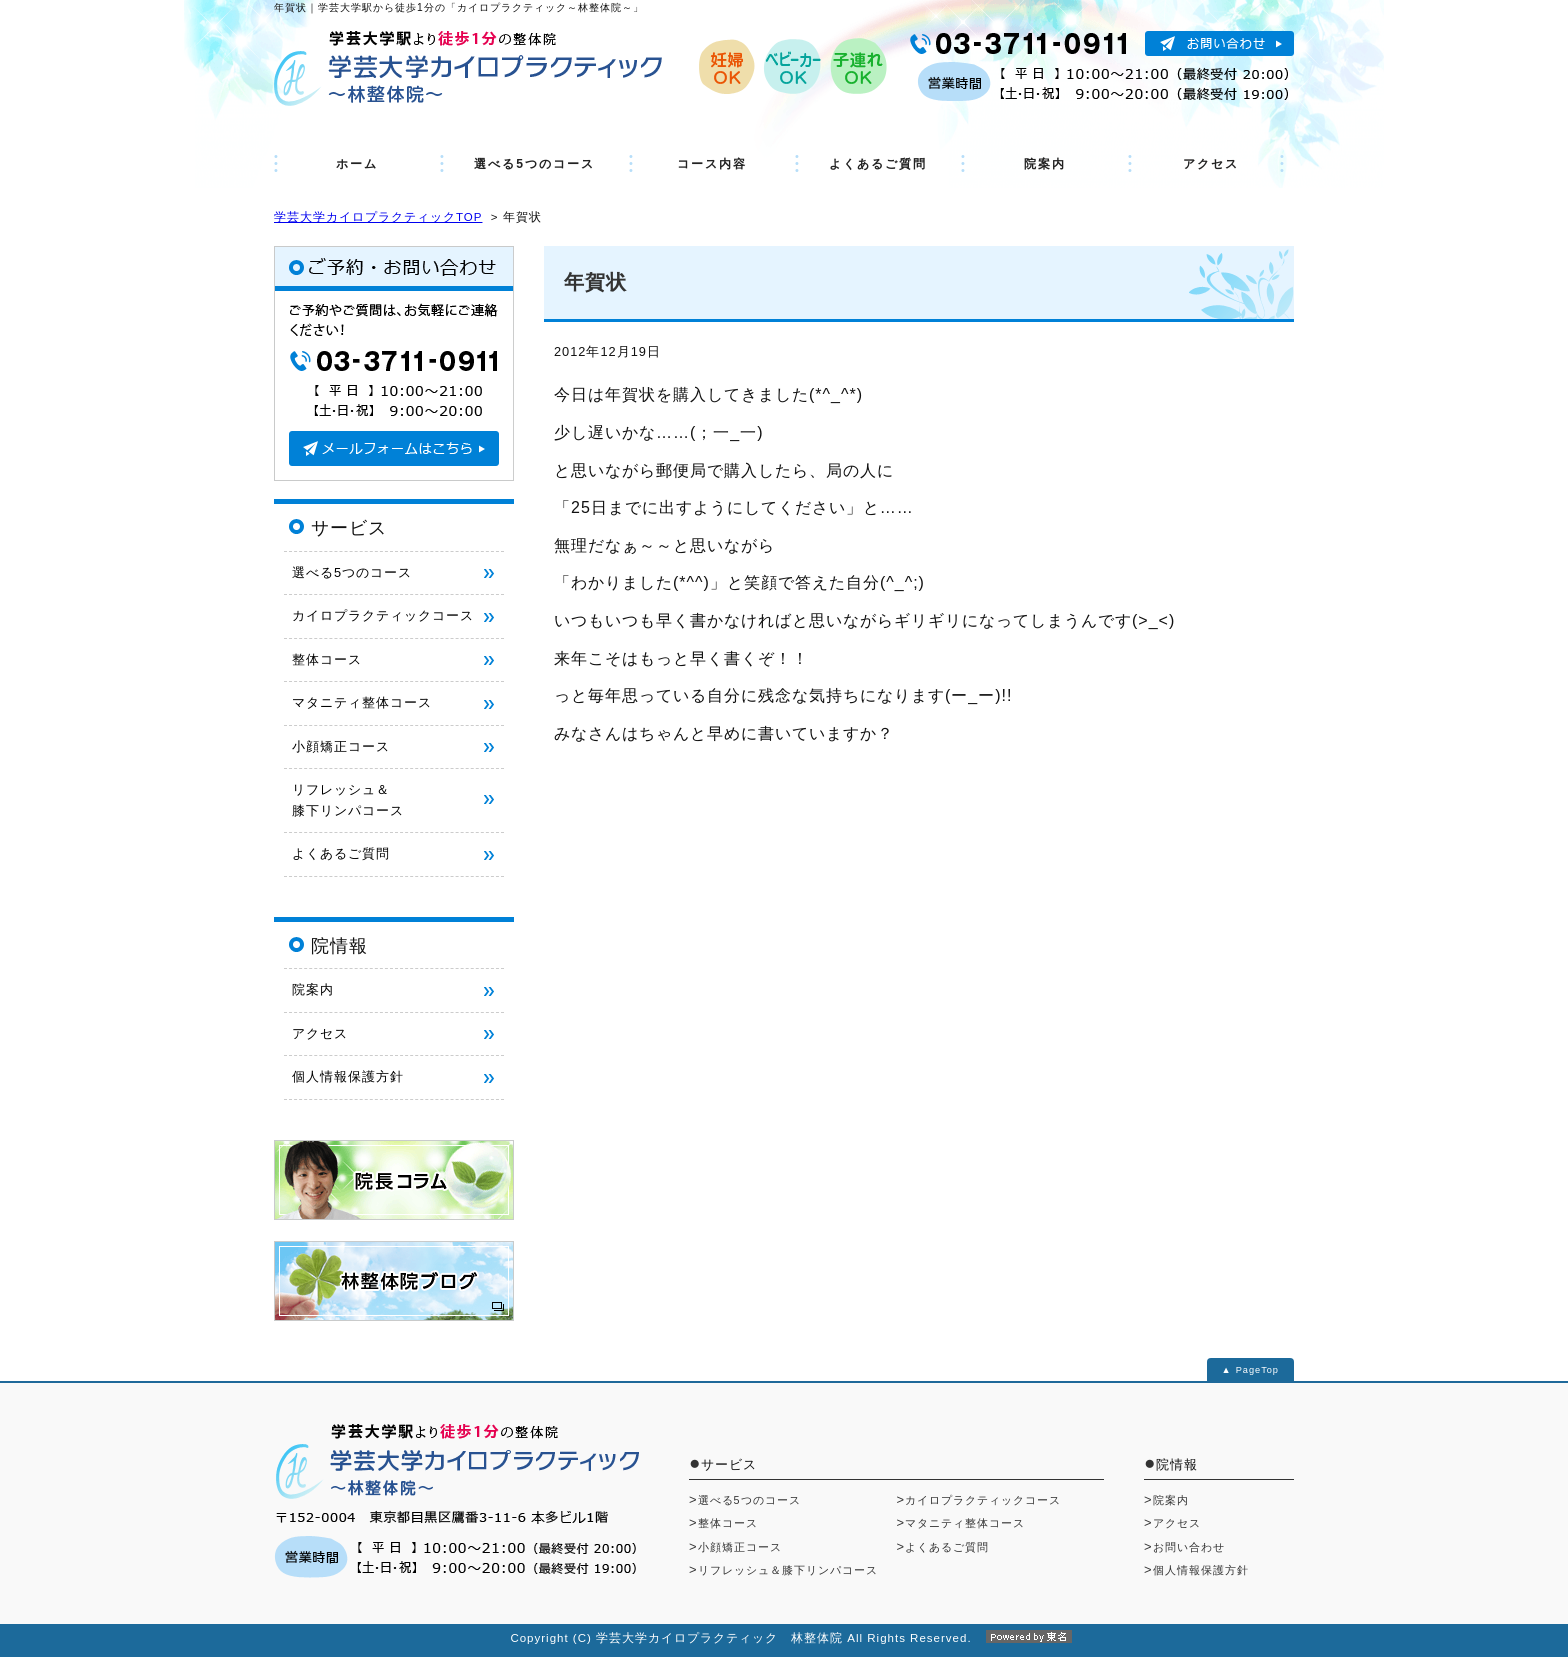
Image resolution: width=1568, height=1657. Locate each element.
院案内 (1045, 164)
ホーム (357, 164)
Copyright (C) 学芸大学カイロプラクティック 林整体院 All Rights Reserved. (783, 1638)
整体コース (327, 659)
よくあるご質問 (878, 164)
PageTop (1257, 1370)
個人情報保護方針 (348, 1076)
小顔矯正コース (341, 746)
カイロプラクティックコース (383, 615)
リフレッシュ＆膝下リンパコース (788, 1570)
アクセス (1211, 164)
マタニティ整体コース (362, 702)
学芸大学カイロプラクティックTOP (378, 217)
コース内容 (712, 164)
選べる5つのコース (534, 164)
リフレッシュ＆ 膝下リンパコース (348, 799)
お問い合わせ (1189, 1547)
